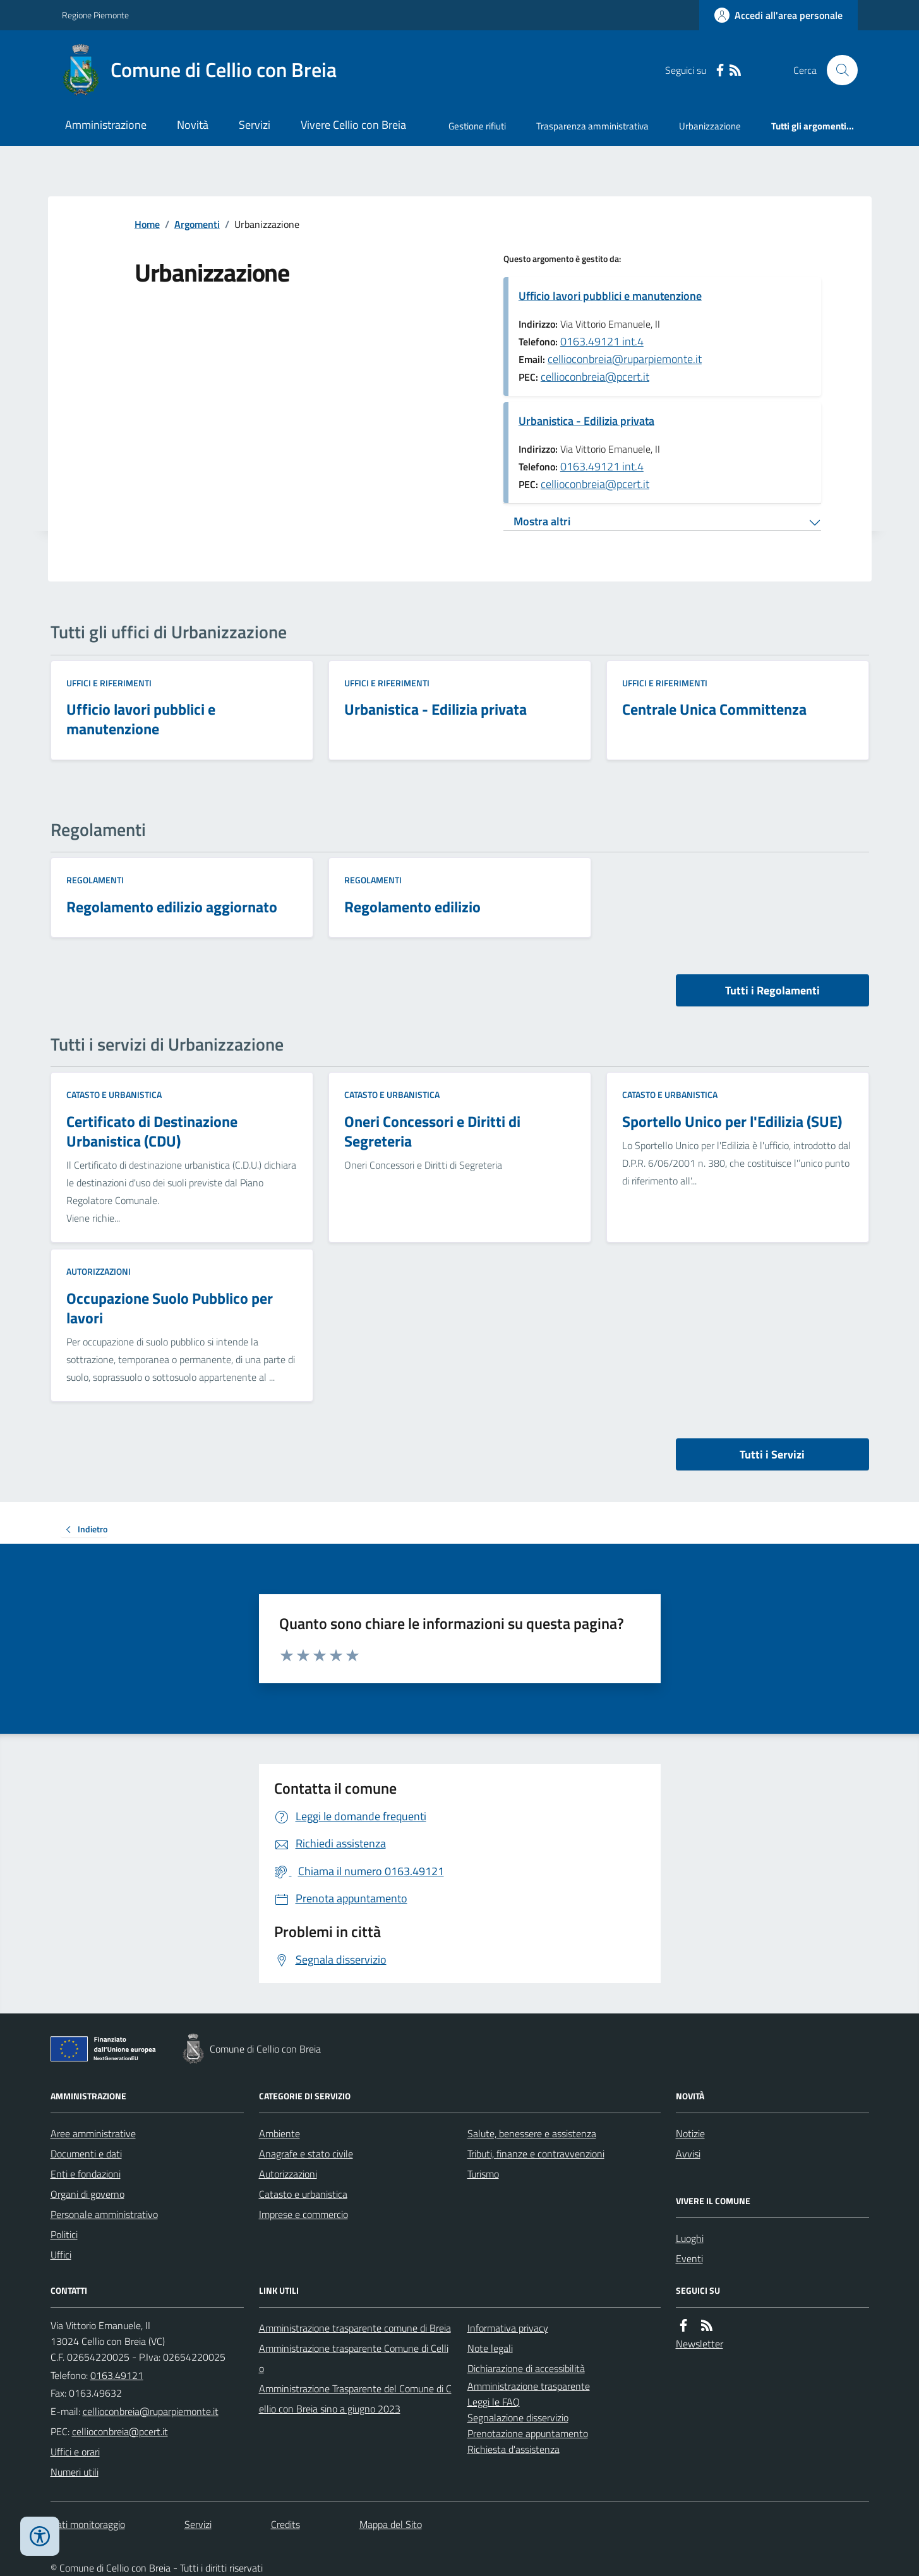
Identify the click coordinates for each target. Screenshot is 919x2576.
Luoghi (690, 2238)
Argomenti (197, 224)
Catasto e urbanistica (114, 1094)
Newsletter (699, 2343)
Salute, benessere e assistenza (531, 2133)
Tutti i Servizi (772, 1454)
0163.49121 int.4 (602, 341)
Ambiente (279, 2133)
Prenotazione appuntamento (527, 2433)
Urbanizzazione (710, 126)
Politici (64, 2234)
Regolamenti (95, 879)
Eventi (689, 2258)
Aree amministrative (93, 2133)
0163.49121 (116, 2375)
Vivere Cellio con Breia (353, 124)
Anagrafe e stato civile (306, 2153)
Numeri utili (75, 2471)
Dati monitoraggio (88, 2524)
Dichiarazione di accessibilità (526, 2368)
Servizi (254, 124)
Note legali (490, 2348)
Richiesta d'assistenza (513, 2449)
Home (147, 224)
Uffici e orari (75, 2451)
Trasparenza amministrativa (592, 126)
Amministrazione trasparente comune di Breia (355, 2327)
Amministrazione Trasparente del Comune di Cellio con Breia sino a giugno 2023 (355, 2398)
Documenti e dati (86, 2153)
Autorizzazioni (98, 1271)
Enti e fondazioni (86, 2173)
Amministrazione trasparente (528, 2386)
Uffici (61, 2254)
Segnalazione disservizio (517, 2417)
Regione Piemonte (95, 14)
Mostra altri (542, 521)
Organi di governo (87, 2194)
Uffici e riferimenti (109, 682)
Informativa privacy (507, 2327)
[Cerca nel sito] (837, 70)
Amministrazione (106, 124)
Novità (192, 124)
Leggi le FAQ (493, 2401)
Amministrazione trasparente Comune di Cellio (353, 2358)
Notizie (690, 2133)
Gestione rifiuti (477, 126)
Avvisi (688, 2153)
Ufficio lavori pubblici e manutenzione (610, 295)
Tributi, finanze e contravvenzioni (535, 2153)
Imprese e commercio (303, 2214)
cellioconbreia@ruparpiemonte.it (625, 358)
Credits (285, 2524)
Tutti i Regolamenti (772, 990)
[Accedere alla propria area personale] (778, 15)
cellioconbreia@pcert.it (595, 376)
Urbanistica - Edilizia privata (586, 420)
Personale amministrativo (104, 2214)
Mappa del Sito (390, 2524)
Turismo (483, 2173)
